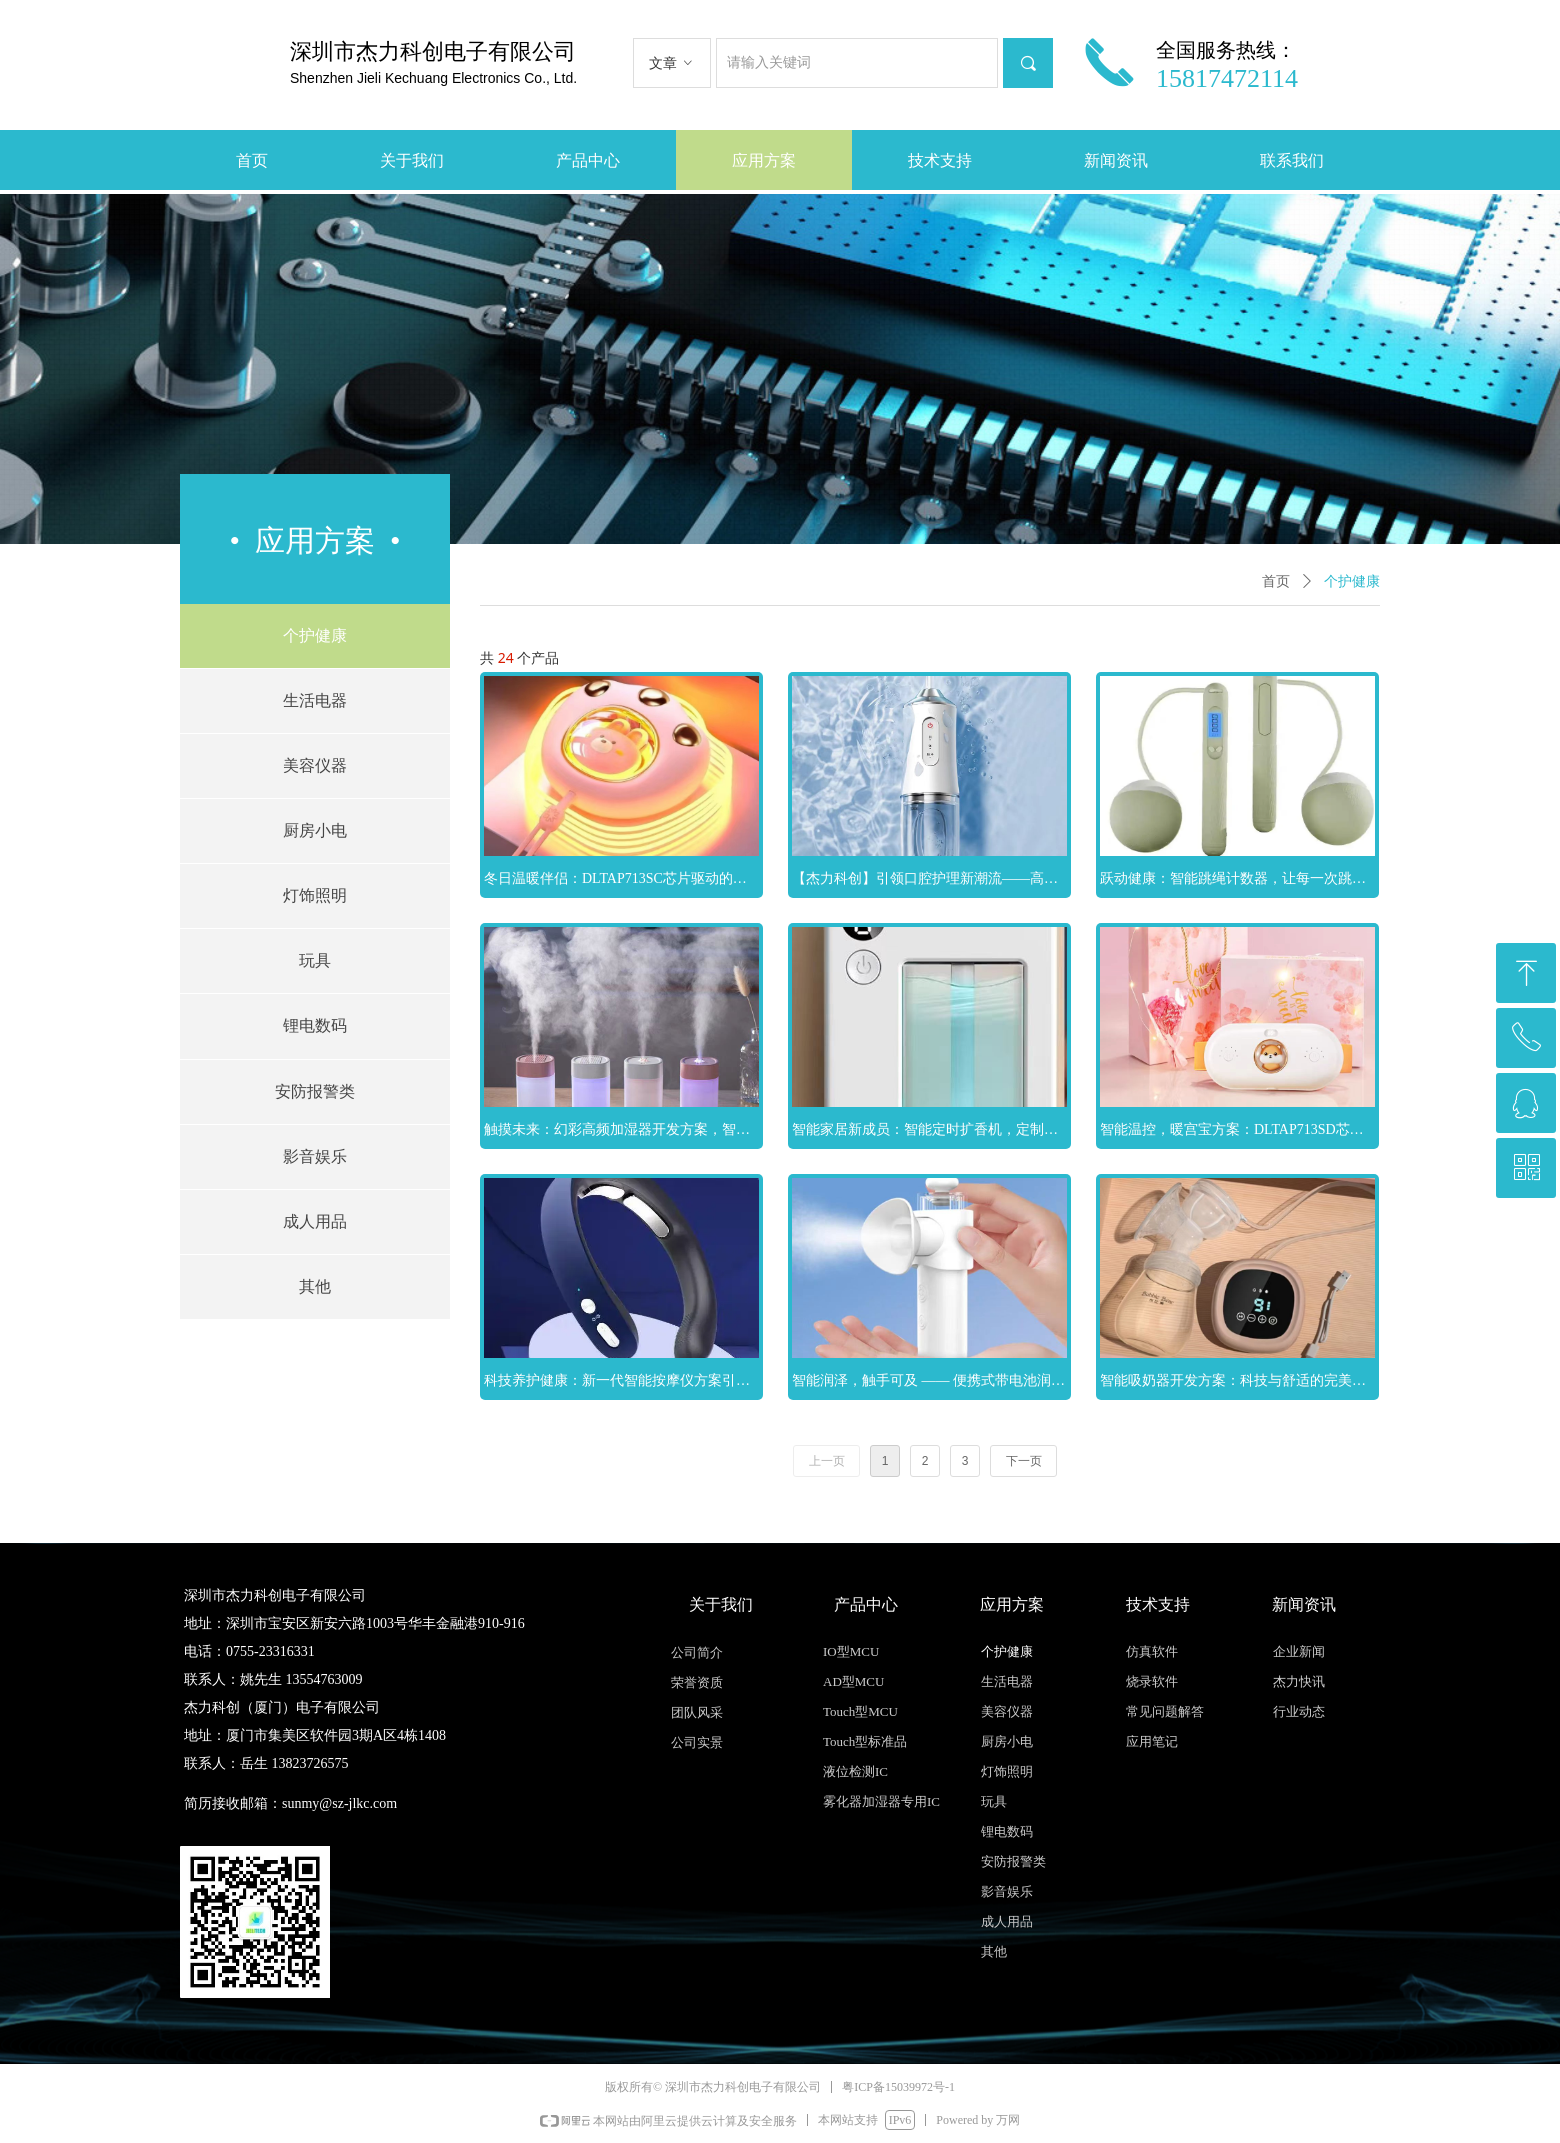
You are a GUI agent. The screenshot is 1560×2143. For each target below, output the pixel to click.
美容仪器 (315, 765)
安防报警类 (315, 1091)
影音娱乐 (315, 1156)
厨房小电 (315, 830)
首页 (1276, 581)
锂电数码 (315, 1025)
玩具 (315, 960)
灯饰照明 (315, 895)
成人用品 (315, 1221)
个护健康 (315, 635)
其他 (315, 1286)
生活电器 (315, 700)
